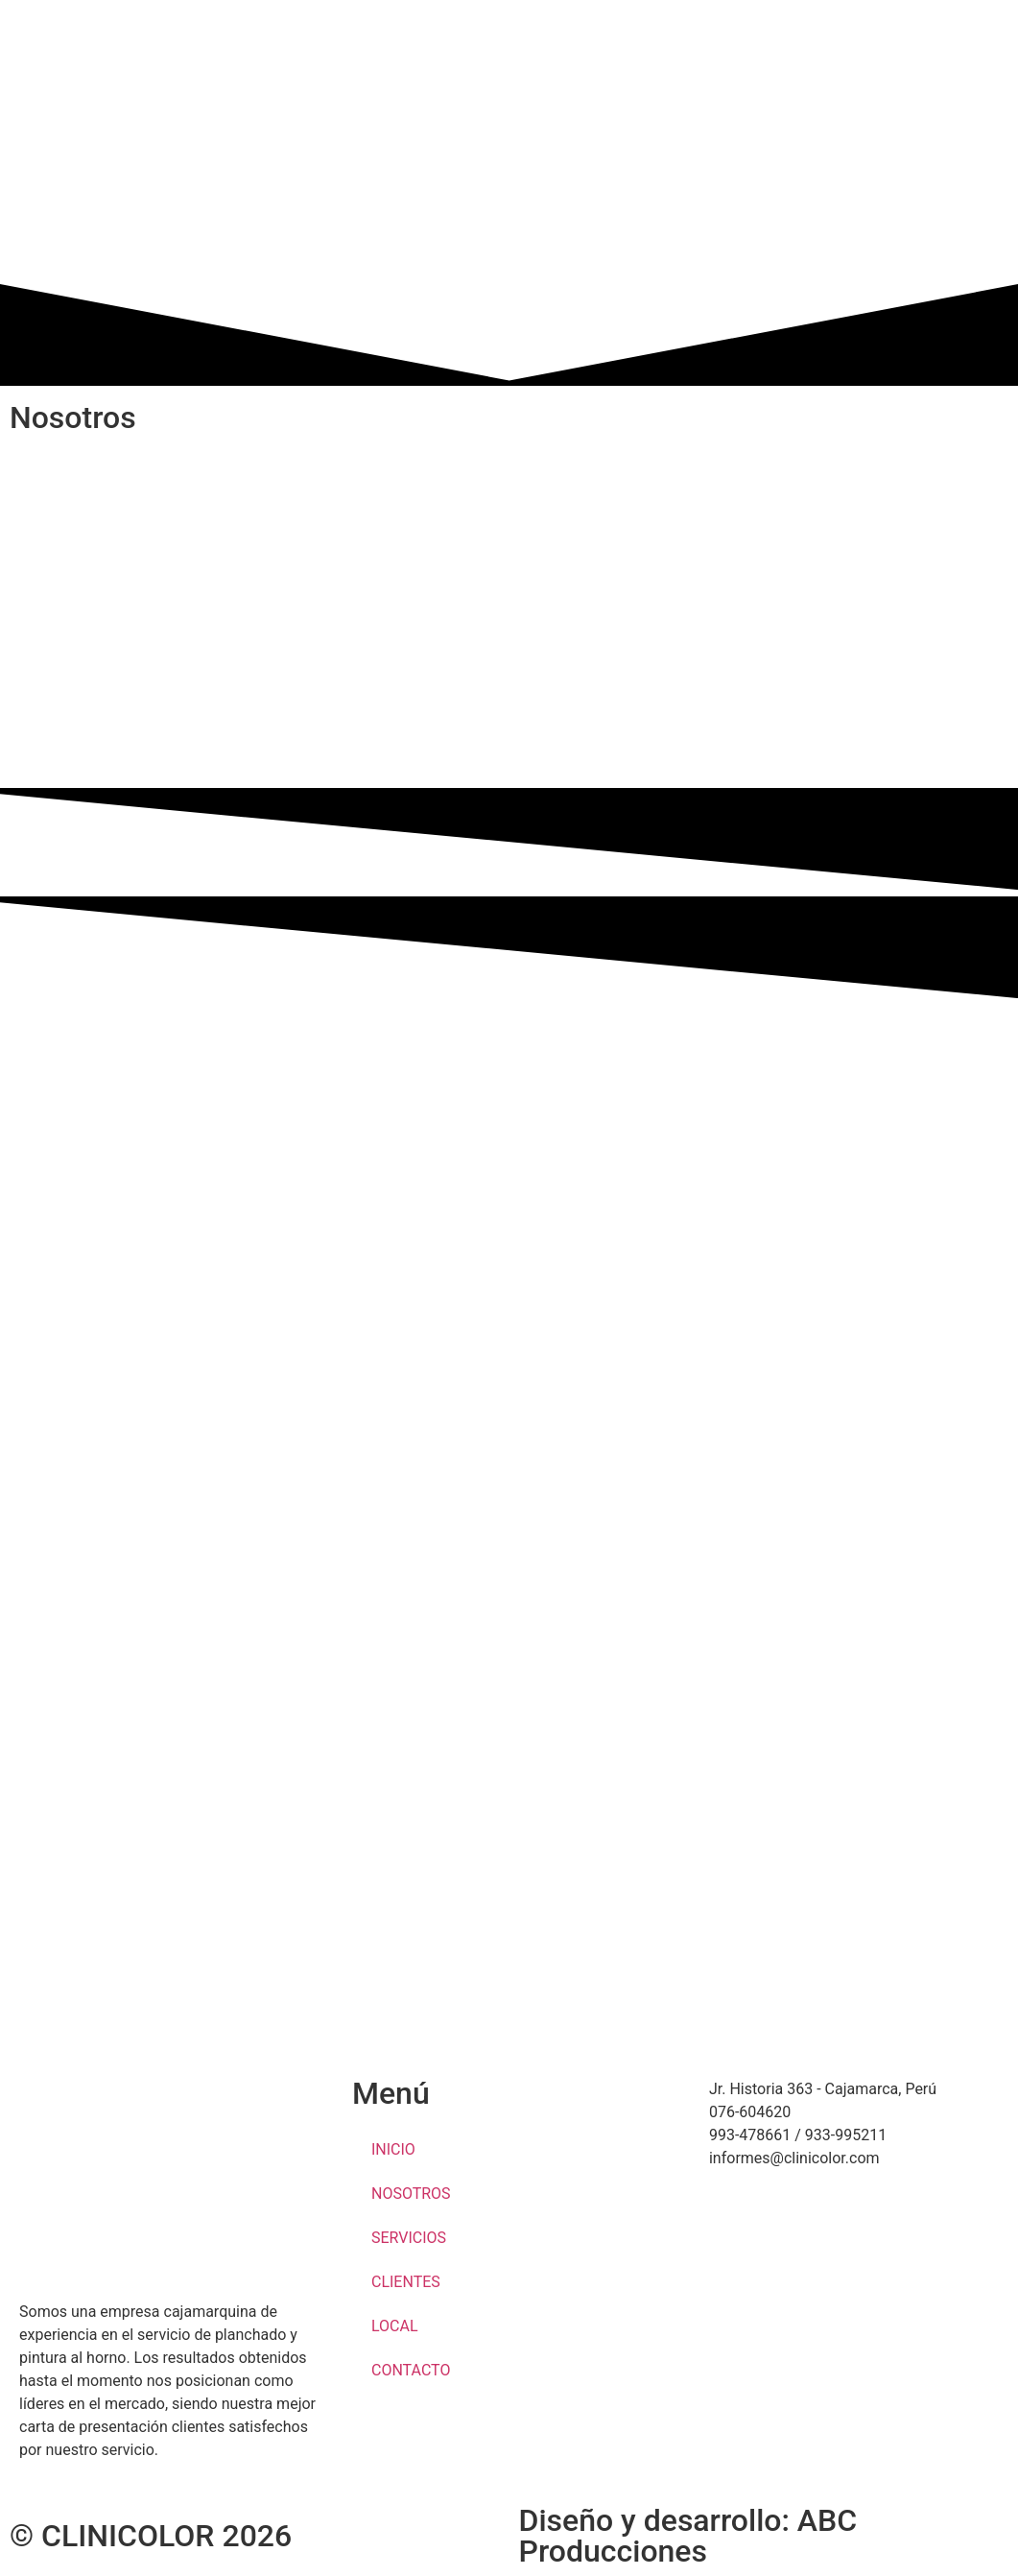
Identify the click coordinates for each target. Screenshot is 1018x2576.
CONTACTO (410, 2370)
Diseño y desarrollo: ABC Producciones (688, 2535)
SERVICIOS (408, 2238)
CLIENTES (405, 2282)
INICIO (393, 2149)
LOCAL (394, 2326)
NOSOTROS (411, 2193)
